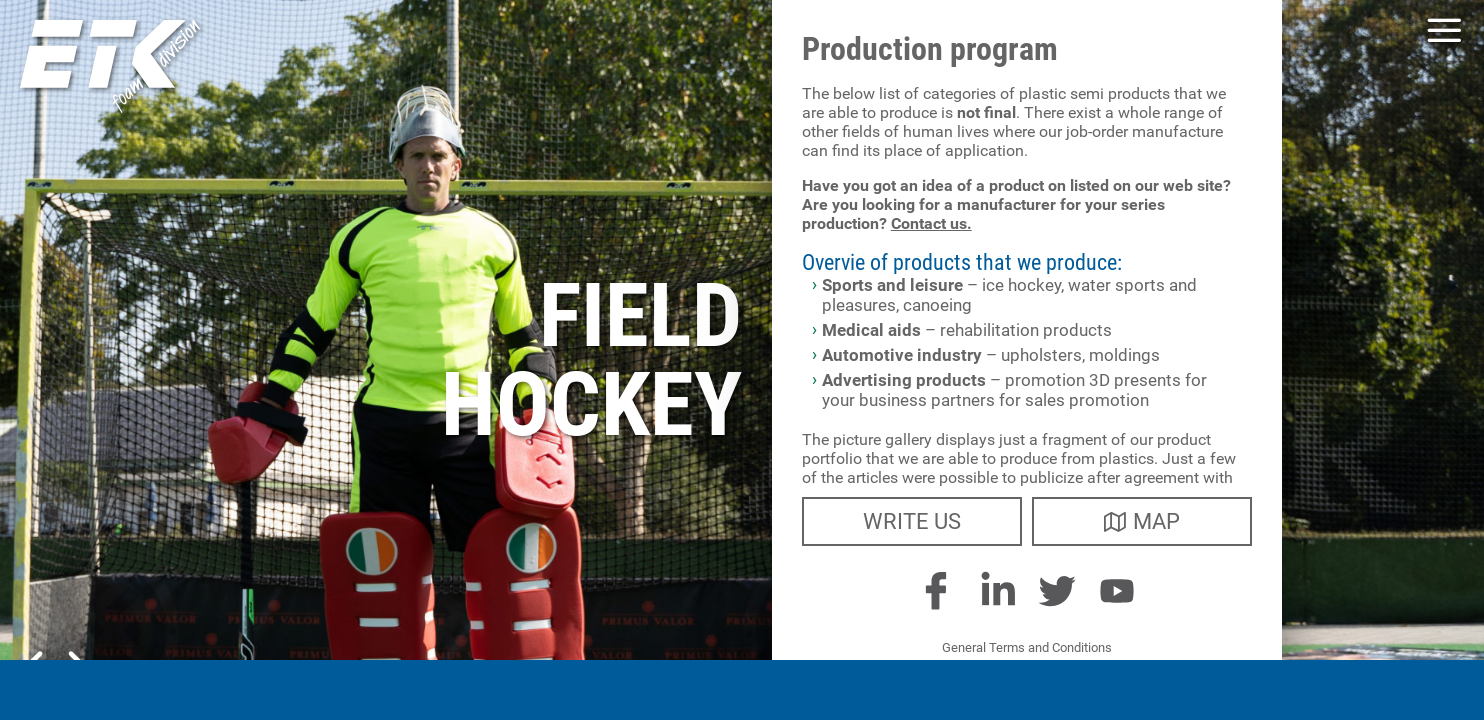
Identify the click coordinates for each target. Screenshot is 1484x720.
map (1142, 521)
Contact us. (931, 223)
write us (912, 521)
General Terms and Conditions (1027, 647)
